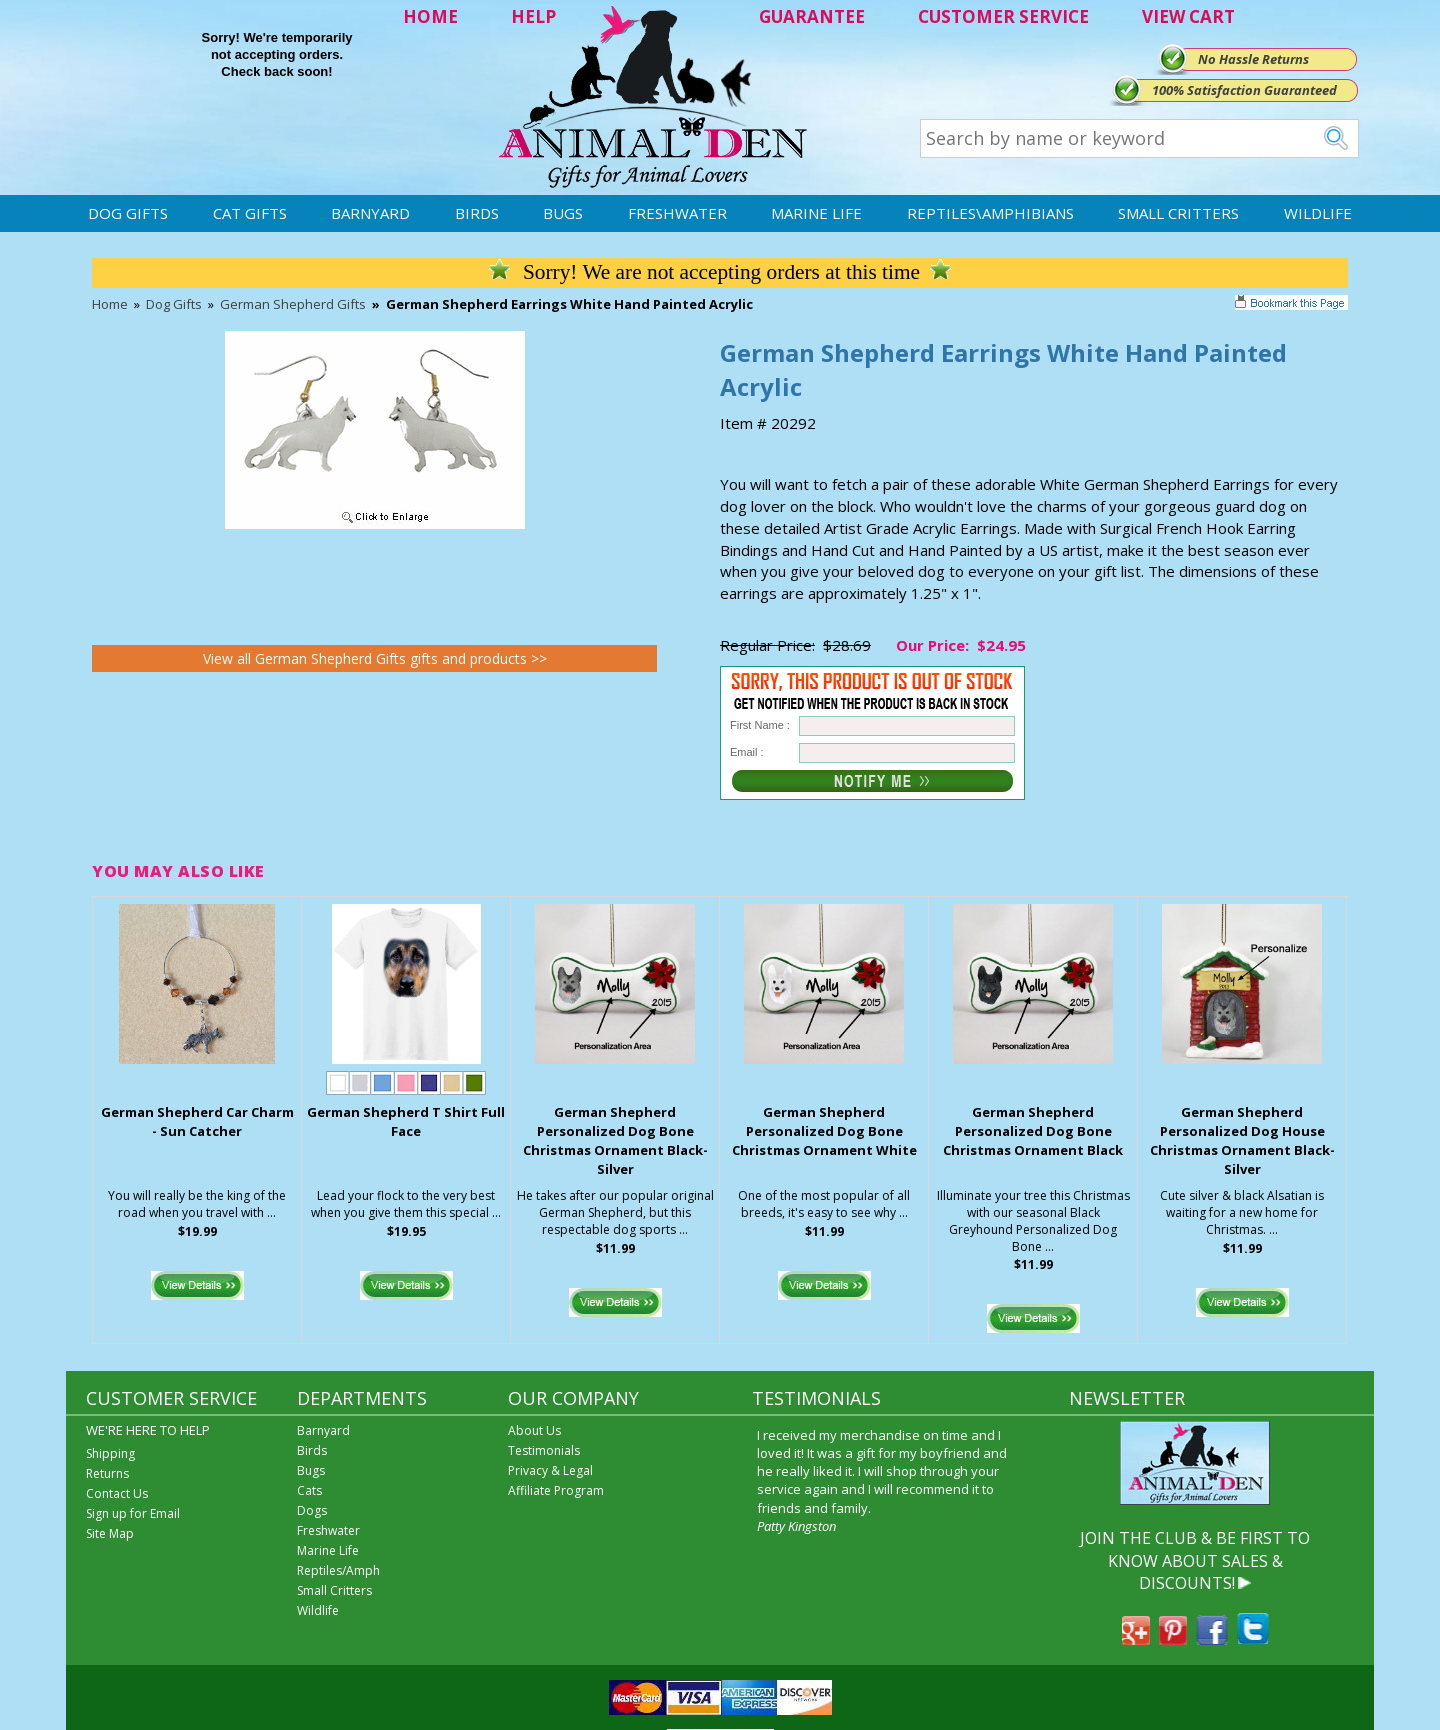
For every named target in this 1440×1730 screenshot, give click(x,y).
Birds (477, 213)
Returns (107, 1473)
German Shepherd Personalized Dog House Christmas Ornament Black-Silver (1242, 1140)
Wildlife (1318, 213)
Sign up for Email (133, 1513)
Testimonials (544, 1450)
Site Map (110, 1533)
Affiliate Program (556, 1490)
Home (110, 304)
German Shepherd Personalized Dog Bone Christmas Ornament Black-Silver (615, 1140)
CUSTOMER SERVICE (1003, 16)
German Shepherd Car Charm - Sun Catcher (197, 1121)
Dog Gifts (128, 213)
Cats (309, 1490)
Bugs (563, 213)
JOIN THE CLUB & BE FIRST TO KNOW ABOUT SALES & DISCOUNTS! (1195, 1560)
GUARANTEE (812, 16)
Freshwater (677, 213)
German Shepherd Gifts (293, 304)
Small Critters (1178, 213)
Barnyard (370, 213)
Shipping (110, 1453)
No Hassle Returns (1253, 59)
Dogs (312, 1510)
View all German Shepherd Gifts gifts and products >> (375, 658)
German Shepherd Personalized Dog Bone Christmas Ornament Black (1033, 1131)
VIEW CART (1188, 16)
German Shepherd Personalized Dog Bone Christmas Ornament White (824, 1131)
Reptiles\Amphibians (990, 213)
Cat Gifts (250, 213)
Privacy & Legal (550, 1470)
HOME (430, 16)
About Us (534, 1430)
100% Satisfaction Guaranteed (1244, 90)
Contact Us (117, 1493)
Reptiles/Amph (338, 1570)
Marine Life (816, 213)
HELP (533, 16)
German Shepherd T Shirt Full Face (406, 1121)
